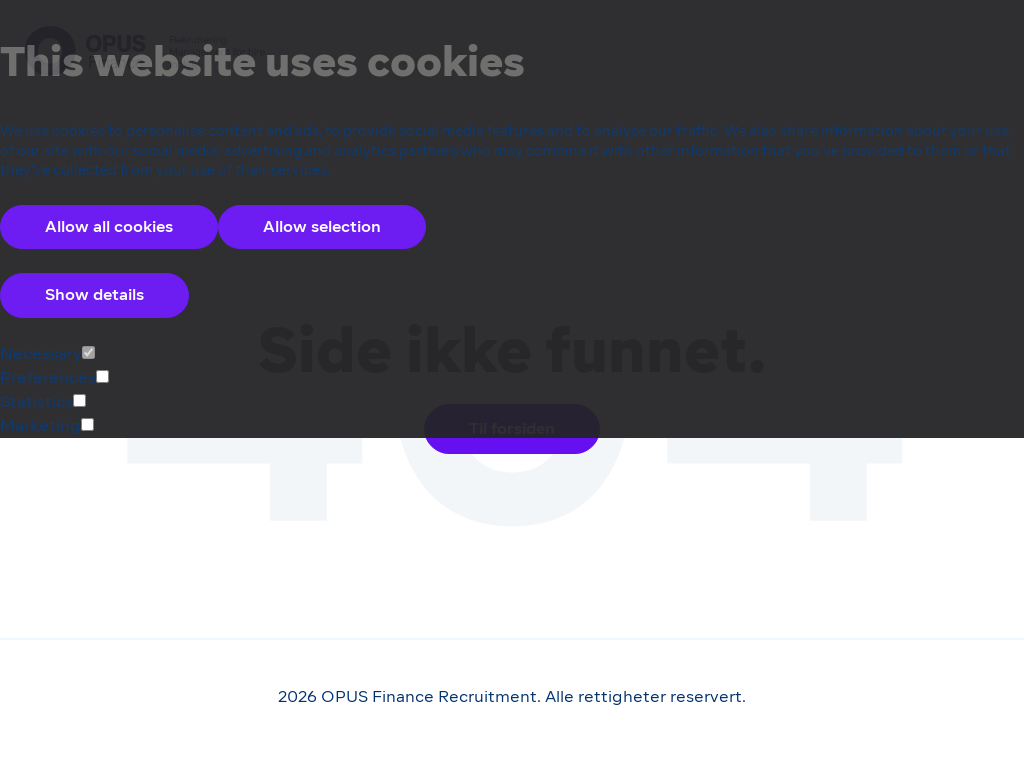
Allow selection (322, 226)
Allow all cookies (109, 226)
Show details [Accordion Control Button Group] (94, 294)
